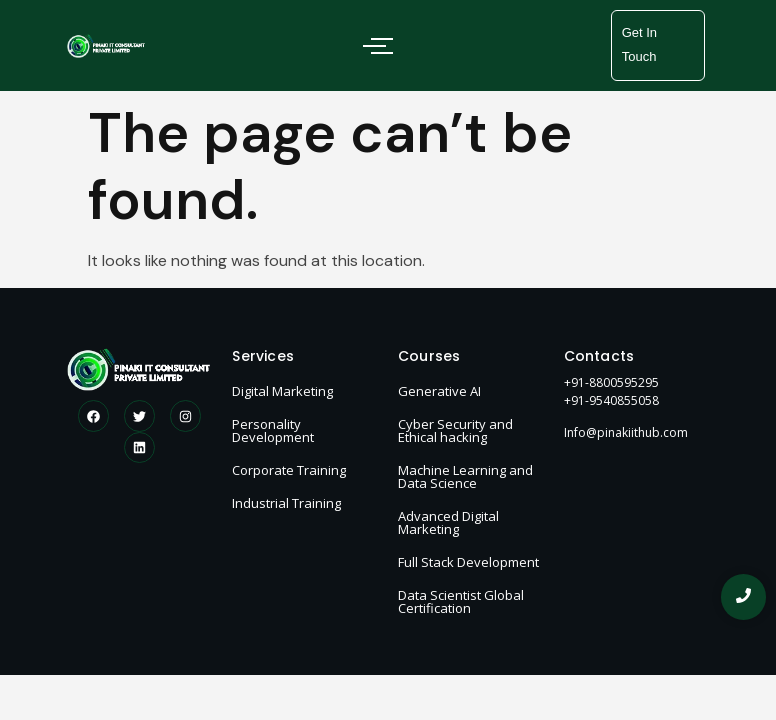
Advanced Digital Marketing (448, 522)
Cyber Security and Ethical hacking (455, 430)
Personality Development (273, 430)
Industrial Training (286, 503)
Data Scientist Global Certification (461, 601)
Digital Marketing (282, 391)
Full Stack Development (468, 562)
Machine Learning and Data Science (465, 476)
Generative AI (439, 391)
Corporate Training (289, 470)
